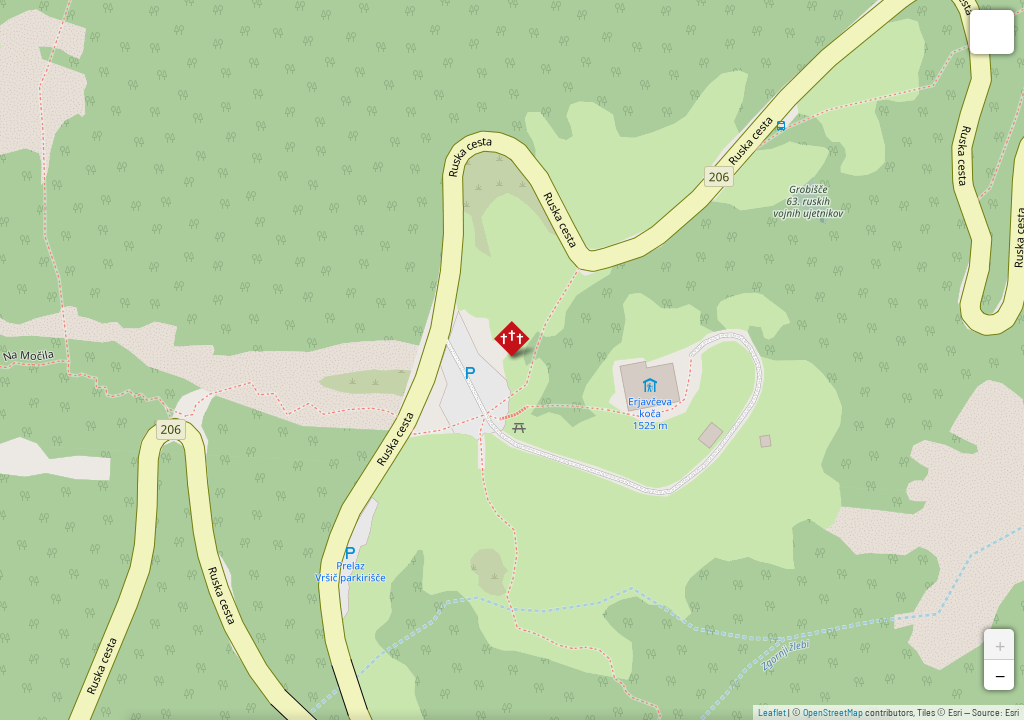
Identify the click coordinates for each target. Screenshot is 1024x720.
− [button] (1000, 675)
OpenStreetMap (833, 712)
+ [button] (1000, 644)
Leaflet (772, 712)
